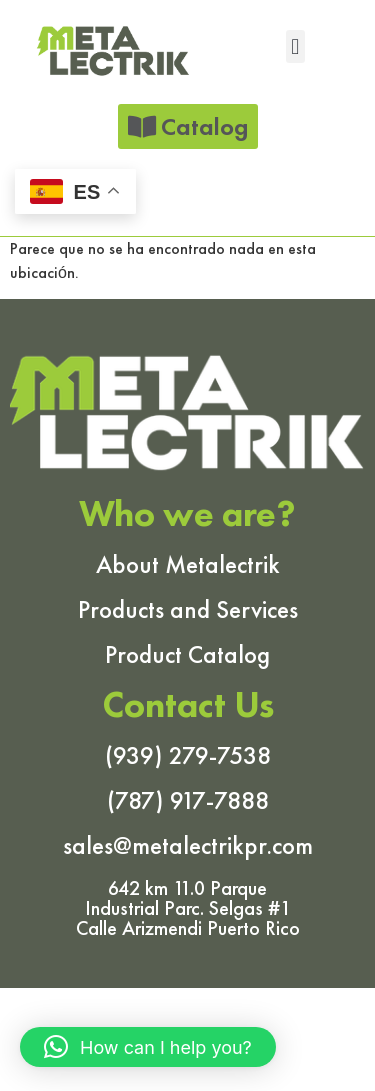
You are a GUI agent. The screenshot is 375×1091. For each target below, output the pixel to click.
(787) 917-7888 (188, 800)
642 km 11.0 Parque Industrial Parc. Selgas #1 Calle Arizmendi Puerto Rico (188, 908)
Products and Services (188, 609)
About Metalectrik (188, 564)
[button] (295, 46)
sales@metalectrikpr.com (188, 845)
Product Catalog (187, 654)
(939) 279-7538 (188, 755)
